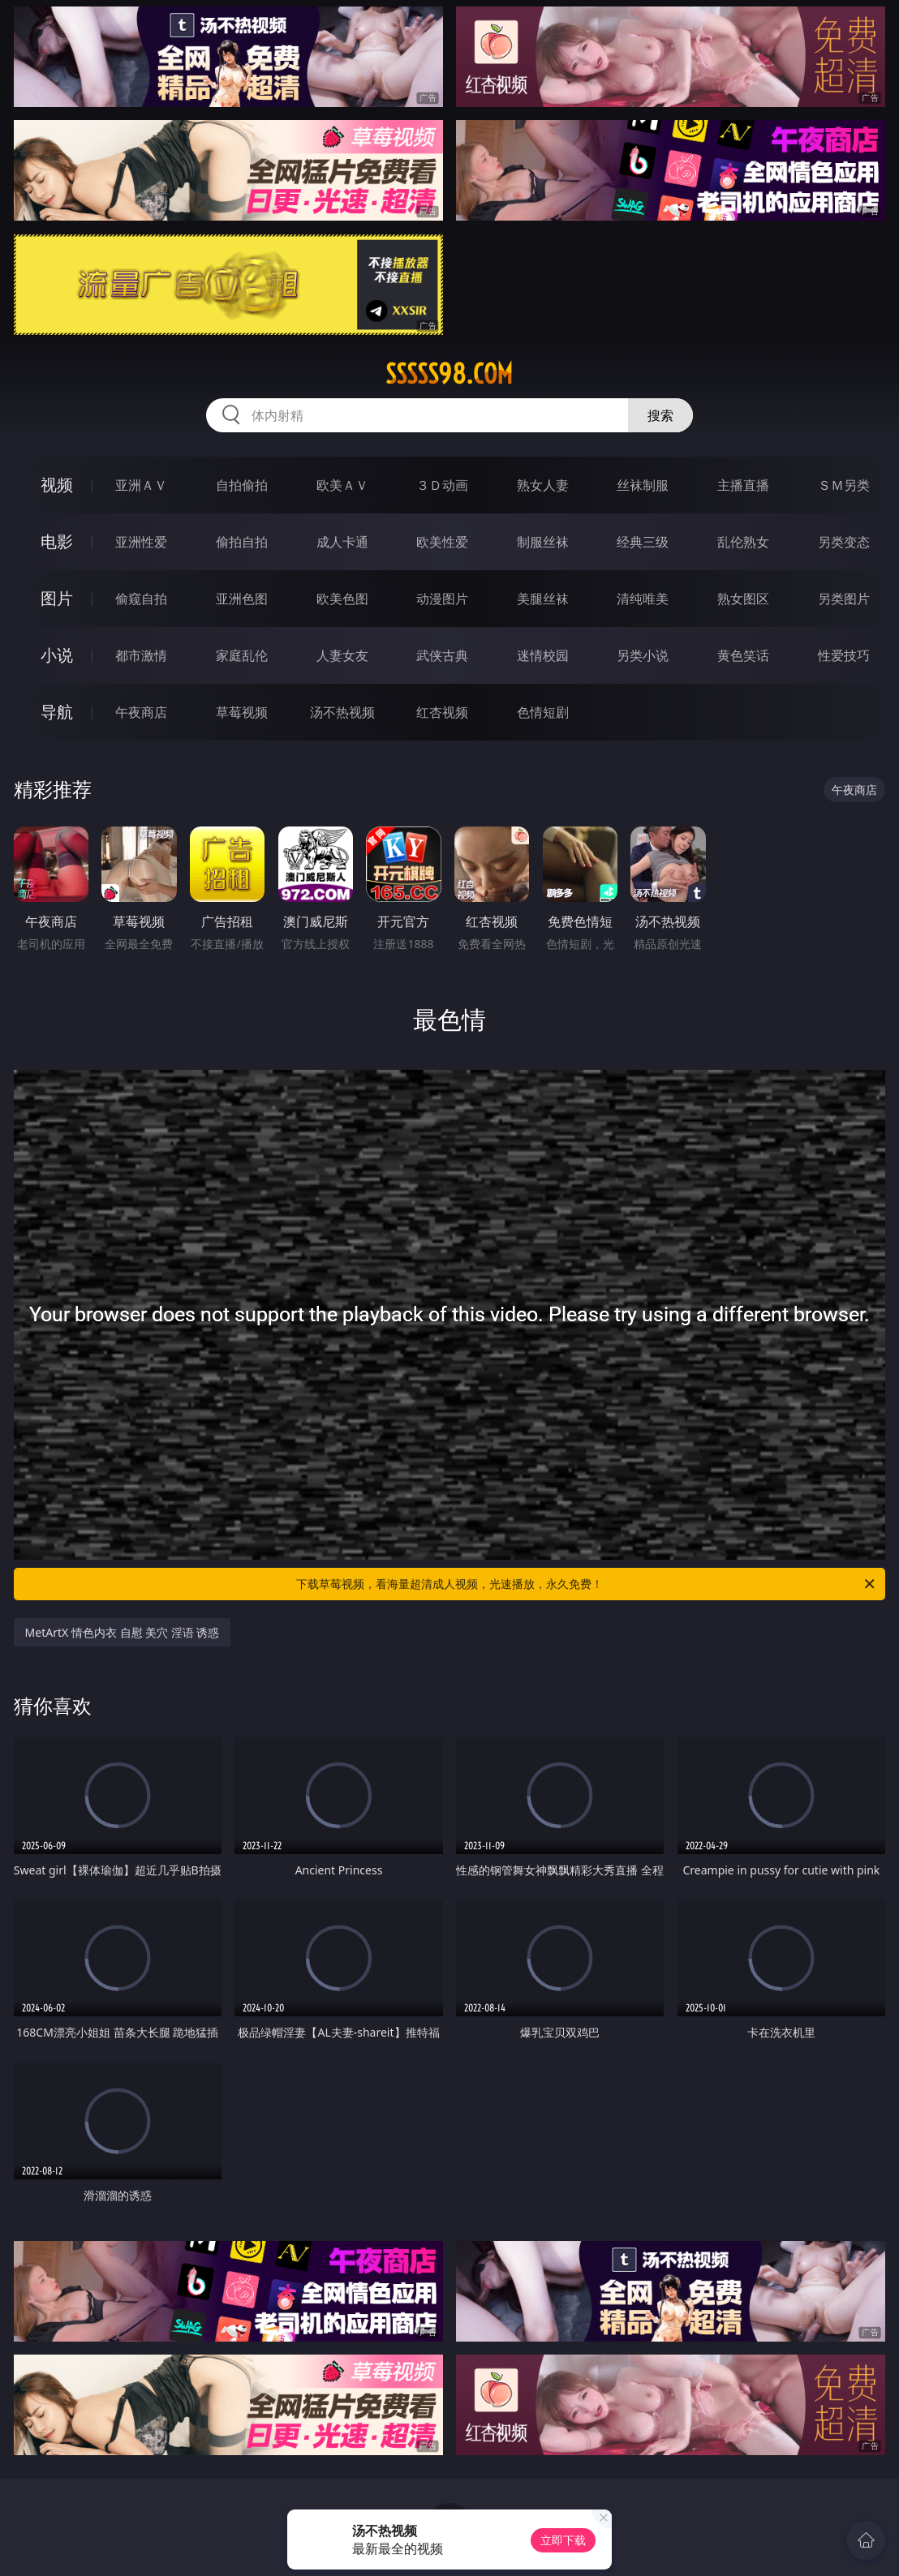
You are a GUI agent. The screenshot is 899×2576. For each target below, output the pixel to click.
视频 (57, 485)
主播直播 (743, 485)
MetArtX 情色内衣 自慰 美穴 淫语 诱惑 (122, 1632)
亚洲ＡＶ (141, 485)
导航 (57, 712)
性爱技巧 (844, 655)
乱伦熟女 (743, 542)
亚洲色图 (242, 599)
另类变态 (844, 542)
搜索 (660, 415)
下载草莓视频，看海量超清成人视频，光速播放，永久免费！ (586, 1584)
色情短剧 (543, 712)
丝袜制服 (643, 485)
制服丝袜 (543, 542)
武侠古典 (442, 655)
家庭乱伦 (242, 655)
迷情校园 (543, 655)
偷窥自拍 (141, 599)
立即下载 (563, 2540)
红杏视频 (442, 712)
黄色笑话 (743, 655)
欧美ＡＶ (342, 485)
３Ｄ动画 (442, 485)
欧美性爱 (442, 542)
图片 (57, 598)
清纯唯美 (643, 599)
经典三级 (643, 542)
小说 (57, 655)
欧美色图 (342, 599)
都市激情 (141, 655)
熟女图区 (743, 599)
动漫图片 (442, 599)
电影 (57, 541)
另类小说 (643, 655)
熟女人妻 (543, 485)
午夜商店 (141, 712)
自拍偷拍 (242, 485)
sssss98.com (449, 374)
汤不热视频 (342, 712)
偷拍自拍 (242, 542)
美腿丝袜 (543, 599)
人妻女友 (342, 655)
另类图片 (844, 599)
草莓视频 (242, 712)
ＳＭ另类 (844, 485)
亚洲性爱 (141, 542)
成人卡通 (342, 542)
